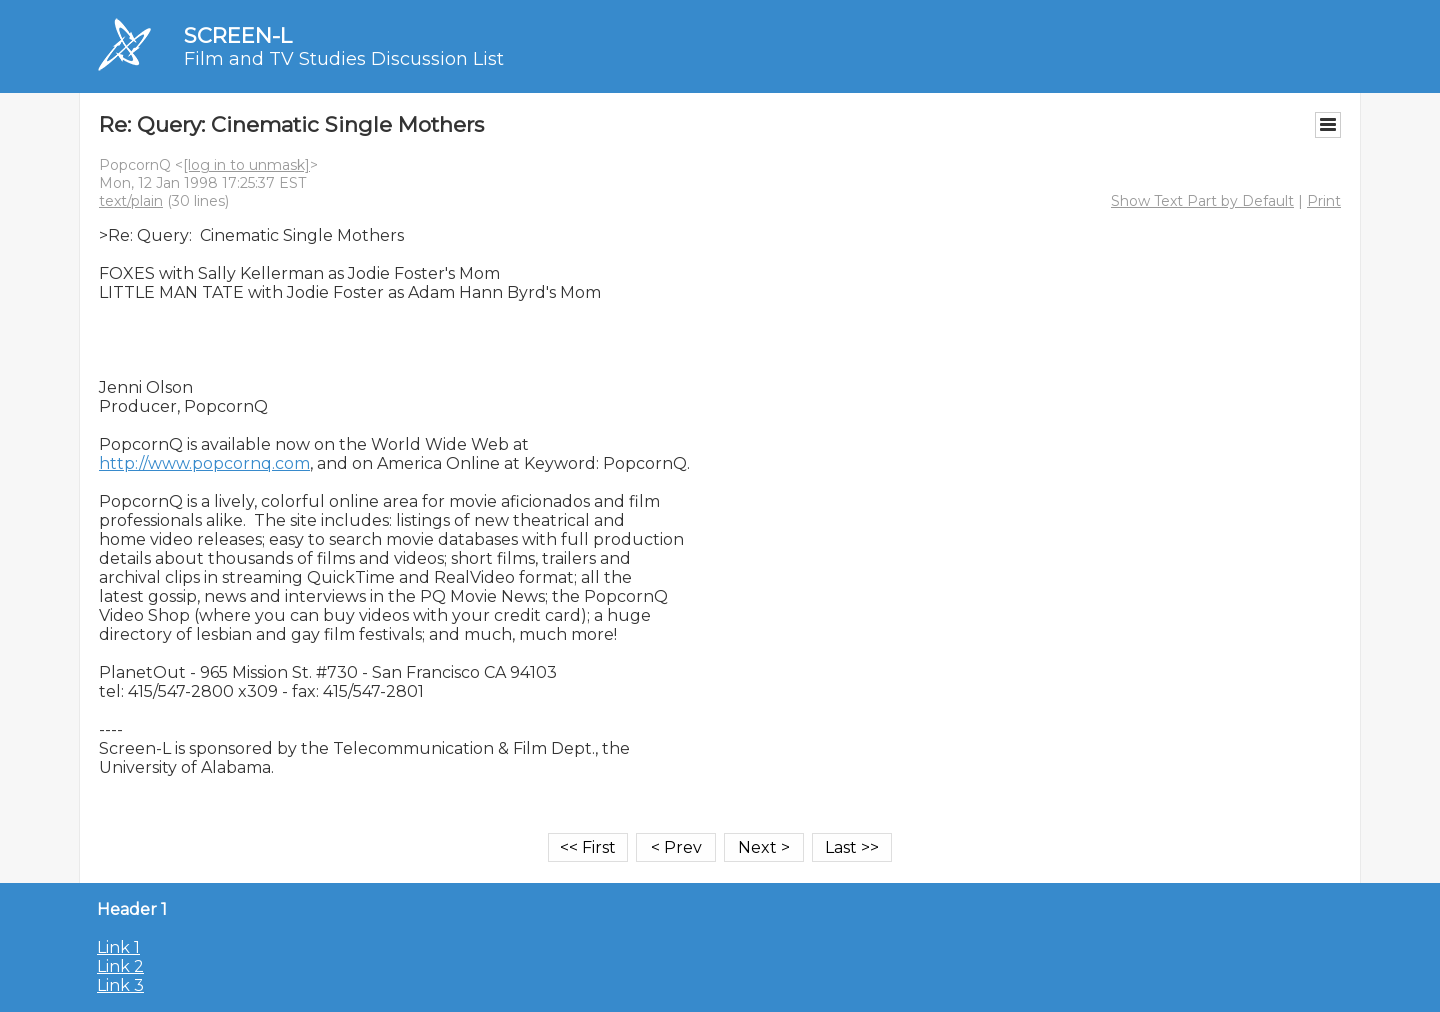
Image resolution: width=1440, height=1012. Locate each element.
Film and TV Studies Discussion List (344, 59)
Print (1324, 201)
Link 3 (120, 985)
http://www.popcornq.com (204, 463)
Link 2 (120, 966)
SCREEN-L (238, 35)
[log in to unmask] (246, 165)
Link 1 (118, 947)
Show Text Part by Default (1202, 201)
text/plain (131, 201)
